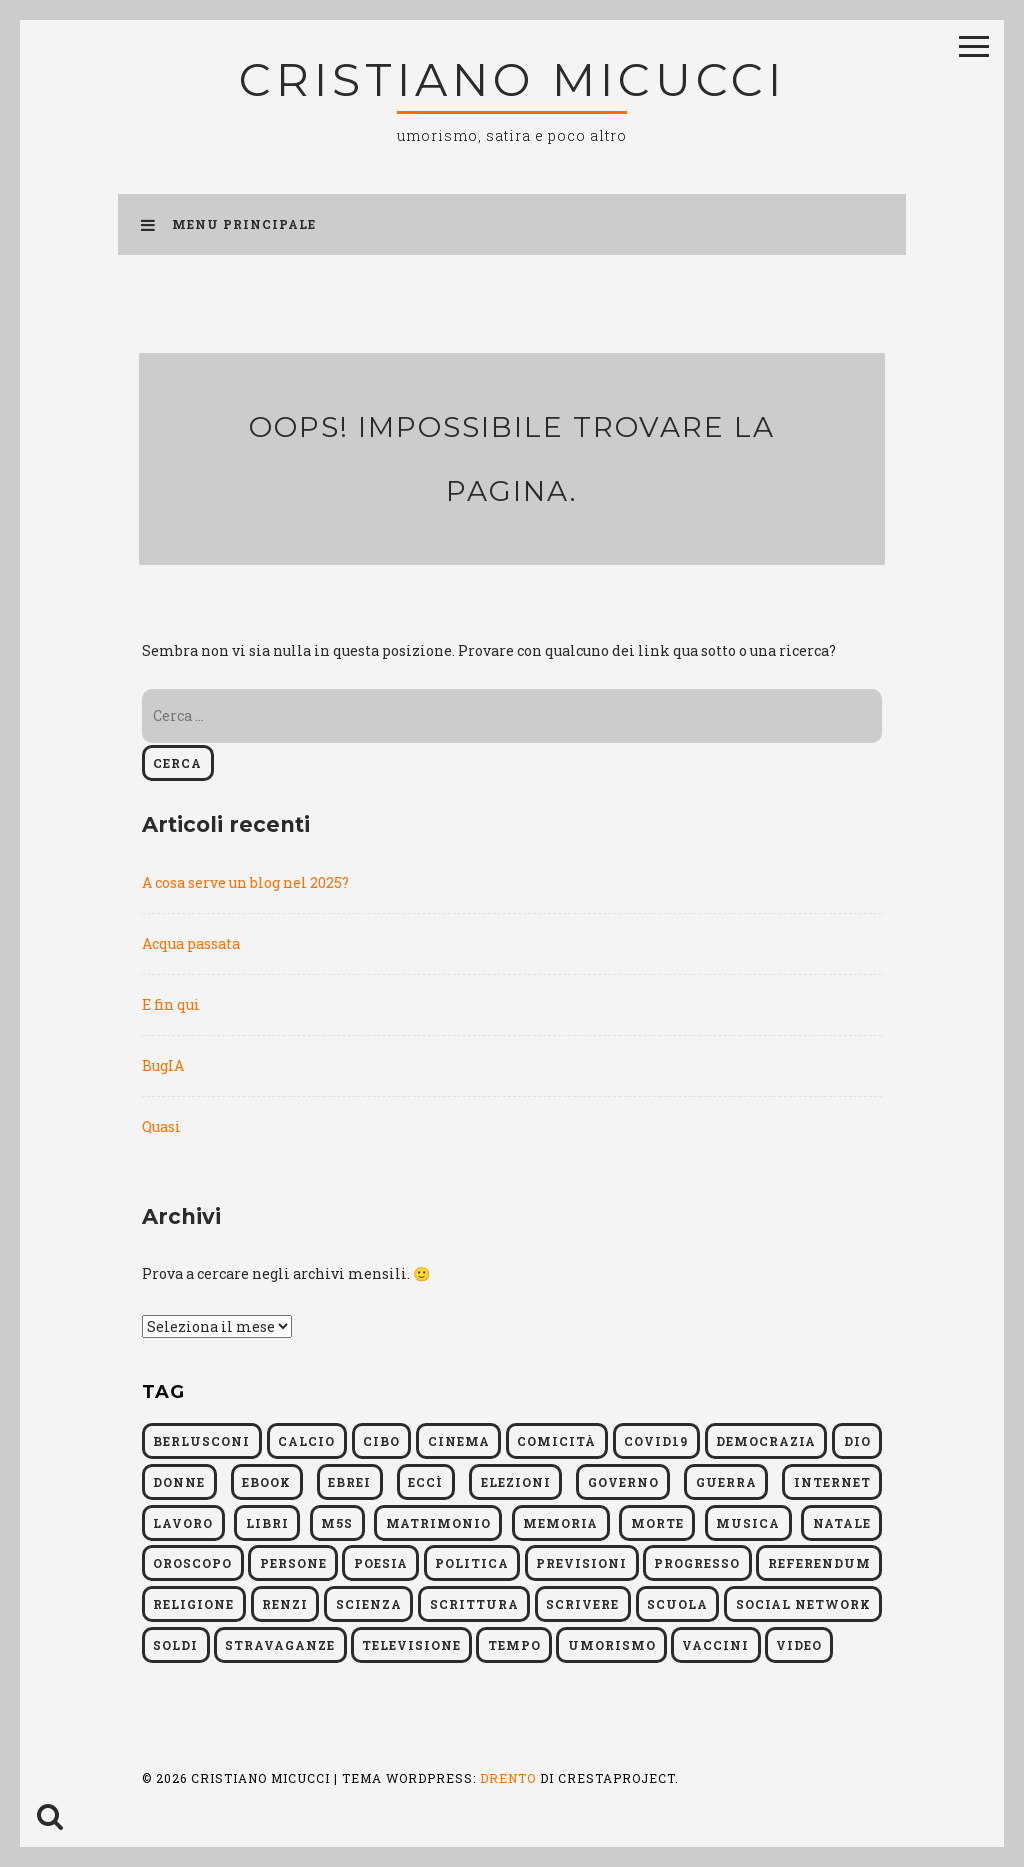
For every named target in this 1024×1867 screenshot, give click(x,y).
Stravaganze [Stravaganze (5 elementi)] (280, 1645)
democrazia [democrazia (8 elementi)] (766, 1441)
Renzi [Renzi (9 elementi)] (285, 1604)
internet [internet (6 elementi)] (832, 1482)
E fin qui (171, 1004)
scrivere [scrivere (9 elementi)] (582, 1604)
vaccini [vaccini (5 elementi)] (715, 1645)
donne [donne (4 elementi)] (179, 1482)
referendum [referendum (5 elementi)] (819, 1563)
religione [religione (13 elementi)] (193, 1604)
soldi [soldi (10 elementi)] (175, 1645)
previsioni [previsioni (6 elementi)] (581, 1563)
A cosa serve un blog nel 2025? (245, 882)
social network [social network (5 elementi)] (803, 1604)
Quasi (161, 1126)
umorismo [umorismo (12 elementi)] (612, 1645)
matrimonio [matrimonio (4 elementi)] (438, 1523)
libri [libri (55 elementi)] (267, 1523)
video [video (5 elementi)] (799, 1645)
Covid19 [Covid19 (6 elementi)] (656, 1441)
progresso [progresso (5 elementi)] (697, 1563)
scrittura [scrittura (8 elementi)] (474, 1604)
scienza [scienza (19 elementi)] (369, 1604)
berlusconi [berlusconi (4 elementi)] (201, 1441)
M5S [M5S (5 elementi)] (337, 1523)
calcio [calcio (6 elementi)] (306, 1441)
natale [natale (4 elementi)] (842, 1523)
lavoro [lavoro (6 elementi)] (183, 1523)
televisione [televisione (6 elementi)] (411, 1645)
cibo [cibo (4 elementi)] (381, 1441)
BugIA (163, 1065)
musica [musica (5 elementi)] (748, 1523)
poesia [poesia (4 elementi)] (381, 1563)
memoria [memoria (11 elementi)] (560, 1523)
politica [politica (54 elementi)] (472, 1563)
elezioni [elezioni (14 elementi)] (516, 1482)
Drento (508, 1778)
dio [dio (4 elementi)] (857, 1441)
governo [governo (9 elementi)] (623, 1482)
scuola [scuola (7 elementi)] (677, 1604)
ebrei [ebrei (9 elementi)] (349, 1482)
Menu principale (228, 224)
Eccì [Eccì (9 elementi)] (425, 1482)
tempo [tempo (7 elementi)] (514, 1645)
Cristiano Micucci (512, 79)
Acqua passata (191, 943)
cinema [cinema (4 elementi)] (459, 1441)
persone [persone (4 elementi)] (293, 1563)
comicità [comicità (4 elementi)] (556, 1441)
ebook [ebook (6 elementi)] (266, 1482)
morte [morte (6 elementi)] (657, 1523)
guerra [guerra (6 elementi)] (726, 1482)
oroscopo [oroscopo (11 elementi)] (192, 1563)
